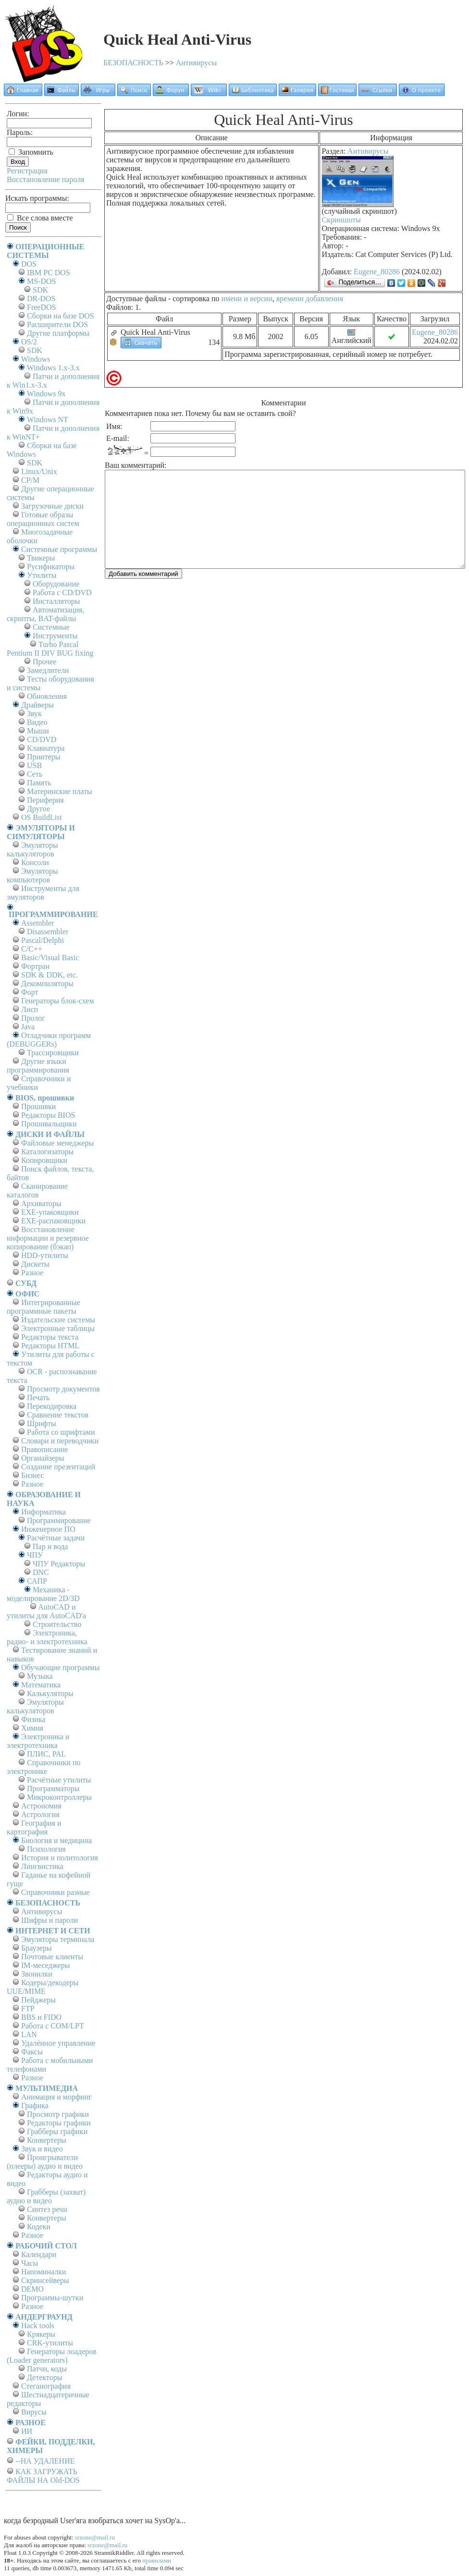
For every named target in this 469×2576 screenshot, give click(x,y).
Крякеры (41, 2334)
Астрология (40, 1814)
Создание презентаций (58, 1467)
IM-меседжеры (45, 1965)
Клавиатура (45, 748)
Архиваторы (41, 1203)
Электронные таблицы (58, 1328)
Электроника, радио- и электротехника (47, 1637)
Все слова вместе (40, 218)
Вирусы (34, 2412)
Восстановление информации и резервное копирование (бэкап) (48, 1238)
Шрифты (41, 1423)
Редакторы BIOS (48, 1115)
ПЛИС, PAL (46, 1754)
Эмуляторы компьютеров (32, 875)
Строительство (57, 1624)
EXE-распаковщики (53, 1221)
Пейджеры (38, 2000)
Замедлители (48, 670)
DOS (29, 264)
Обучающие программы (60, 1667)
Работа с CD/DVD (62, 592)
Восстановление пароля (46, 179)
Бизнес (32, 1475)
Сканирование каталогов (37, 1190)
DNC (41, 1572)
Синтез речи (47, 2209)
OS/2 (29, 342)
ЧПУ (35, 1555)
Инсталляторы (56, 601)
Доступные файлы (136, 298)
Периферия (45, 800)
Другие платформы (58, 333)
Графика (35, 2105)
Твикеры (41, 558)
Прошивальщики (49, 1124)
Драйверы (37, 705)
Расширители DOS (57, 324)
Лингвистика (42, 1866)
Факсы (32, 2052)
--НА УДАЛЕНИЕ (44, 2461)
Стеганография (46, 2386)
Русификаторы (50, 566)
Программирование (59, 1520)
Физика (33, 1719)
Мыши (38, 731)
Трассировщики (53, 1053)
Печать (38, 1397)
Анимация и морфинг (56, 2097)
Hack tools (37, 2325)
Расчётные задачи (56, 1538)
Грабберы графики (57, 2131)
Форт (29, 992)
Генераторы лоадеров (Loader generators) (52, 2355)
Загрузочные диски (52, 506)
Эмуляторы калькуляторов (32, 849)
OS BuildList (41, 817)
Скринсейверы (45, 2280)
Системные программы (59, 549)
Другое (38, 809)
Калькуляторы (50, 1693)
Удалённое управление (58, 2043)
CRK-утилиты (50, 2343)
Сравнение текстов (57, 1415)
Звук (34, 713)
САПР (37, 1581)
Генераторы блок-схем (57, 1001)
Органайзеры (42, 1458)
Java (28, 1027)
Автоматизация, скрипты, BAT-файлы (45, 614)
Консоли (35, 862)
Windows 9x (46, 394)
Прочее (44, 662)
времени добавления (309, 298)
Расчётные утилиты (59, 1780)
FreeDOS (41, 307)
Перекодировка (51, 1406)
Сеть (34, 774)
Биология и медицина (56, 1840)
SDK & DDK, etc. (49, 975)
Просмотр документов (63, 1389)
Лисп (29, 1009)
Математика (41, 1685)
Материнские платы (59, 791)
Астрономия (41, 1806)
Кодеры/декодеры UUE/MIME (43, 1986)
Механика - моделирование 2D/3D (43, 1594)
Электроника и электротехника (38, 1741)
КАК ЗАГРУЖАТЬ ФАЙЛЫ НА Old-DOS (43, 2475)
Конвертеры (46, 2140)
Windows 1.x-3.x (53, 368)
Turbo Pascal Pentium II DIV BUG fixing (50, 648)
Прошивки (38, 1106)
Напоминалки (43, 2272)
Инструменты (55, 636)
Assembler (37, 923)
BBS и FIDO (41, 2017)
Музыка (40, 1676)
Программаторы (53, 1788)
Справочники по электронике (43, 1766)
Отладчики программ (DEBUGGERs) (49, 1039)
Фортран (35, 966)
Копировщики (44, 1160)
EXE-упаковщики (50, 1212)
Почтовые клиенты (52, 1957)
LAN (29, 2034)
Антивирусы (196, 63)
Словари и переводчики (60, 1441)
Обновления (47, 696)
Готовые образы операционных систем (43, 519)
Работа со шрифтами (61, 1432)
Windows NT (47, 419)
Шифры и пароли (49, 1920)
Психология (46, 1849)
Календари (38, 2254)
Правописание (44, 1449)
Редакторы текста (49, 1337)
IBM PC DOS (48, 273)
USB (34, 765)
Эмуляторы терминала (57, 1939)
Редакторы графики (59, 2123)
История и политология (59, 1858)
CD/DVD (41, 739)
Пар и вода (50, 1546)
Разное (32, 1273)
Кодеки (38, 2226)
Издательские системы (58, 1320)
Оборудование (56, 584)
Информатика (43, 1512)
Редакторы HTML (50, 1346)
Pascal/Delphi (42, 940)
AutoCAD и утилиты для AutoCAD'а (46, 1611)
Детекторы (44, 2377)
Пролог (33, 1018)
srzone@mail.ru (95, 2537)
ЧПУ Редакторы (59, 1564)
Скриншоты (340, 220)
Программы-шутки (52, 2298)
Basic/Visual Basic (50, 957)
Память (39, 783)
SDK (40, 290)
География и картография (34, 1827)
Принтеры (44, 757)
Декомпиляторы (47, 983)
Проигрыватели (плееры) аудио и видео (45, 2161)
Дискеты (35, 1264)
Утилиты (41, 575)
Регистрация (27, 171)
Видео (37, 722)
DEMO (32, 2289)
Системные (51, 627)
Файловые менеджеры (57, 1143)
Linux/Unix (39, 471)
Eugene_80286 (377, 272)
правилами (156, 2560)
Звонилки (36, 1974)
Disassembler (47, 932)
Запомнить (31, 152)
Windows (35, 359)
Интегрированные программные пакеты (43, 1306)
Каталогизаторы (47, 1152)
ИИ (26, 2431)
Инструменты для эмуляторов (43, 892)
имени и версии (246, 298)
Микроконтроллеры (59, 1797)
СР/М (30, 480)
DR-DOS (41, 298)
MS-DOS (41, 281)
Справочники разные (55, 1892)
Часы (29, 2263)
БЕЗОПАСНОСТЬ (133, 63)
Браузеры (36, 1948)
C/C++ (31, 949)
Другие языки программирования (38, 1065)
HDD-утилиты (44, 1255)
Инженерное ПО (48, 1529)
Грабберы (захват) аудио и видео (46, 2196)
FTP (28, 2008)
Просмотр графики (58, 2114)
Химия (32, 1728)
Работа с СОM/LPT (52, 2026)
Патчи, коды (47, 2369)
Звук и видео (42, 2149)
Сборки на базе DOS (60, 316)
